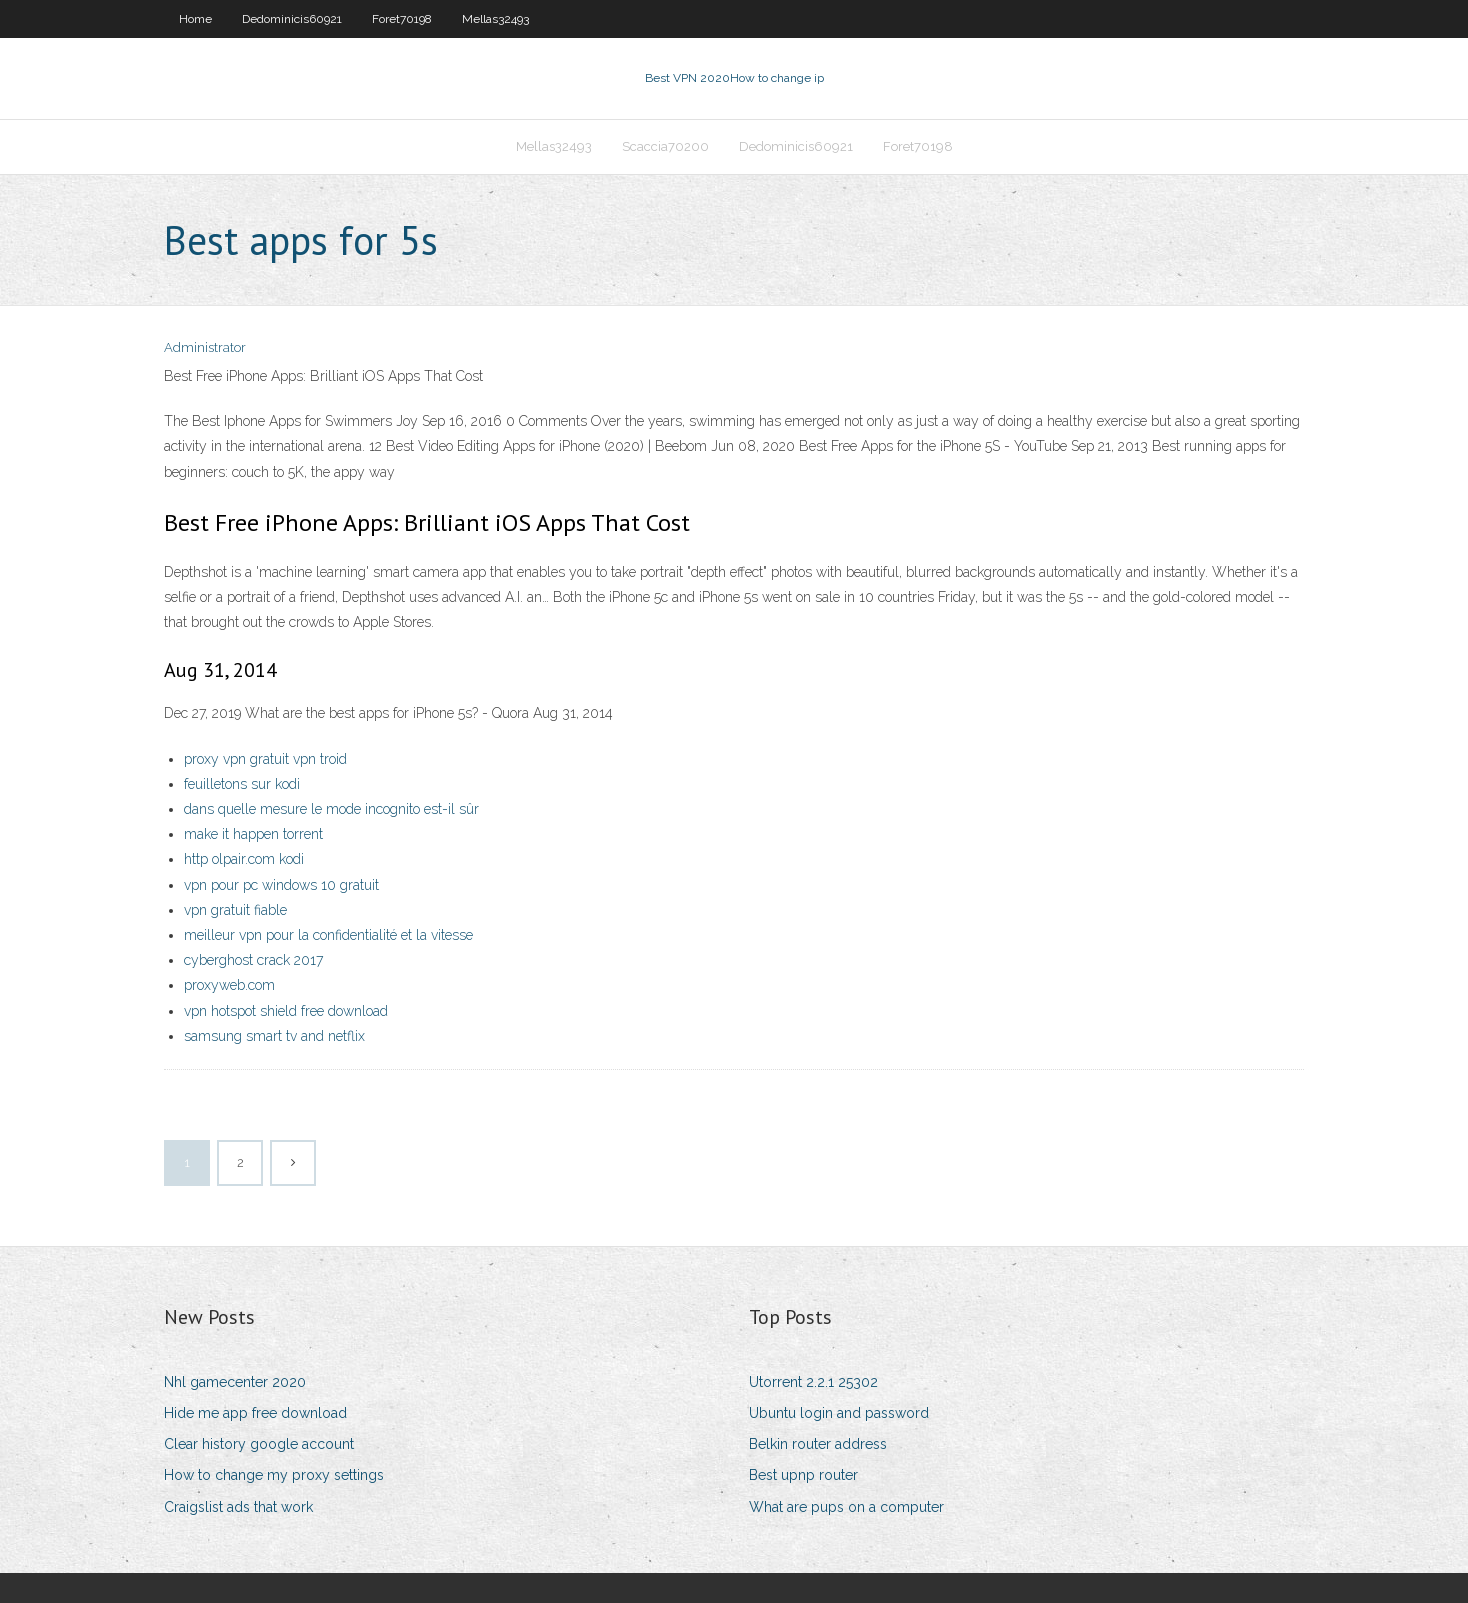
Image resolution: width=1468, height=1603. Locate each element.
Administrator (205, 347)
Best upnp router (803, 1475)
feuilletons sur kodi (242, 784)
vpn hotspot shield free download (286, 1011)
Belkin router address (818, 1444)
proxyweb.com (229, 985)
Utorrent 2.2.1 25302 (813, 1382)
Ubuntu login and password (839, 1413)
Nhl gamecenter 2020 (235, 1382)
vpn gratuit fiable (235, 910)
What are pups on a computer (846, 1507)
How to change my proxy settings (274, 1475)
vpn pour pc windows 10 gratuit (281, 885)
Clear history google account (259, 1444)
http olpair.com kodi (244, 859)
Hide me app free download (255, 1413)
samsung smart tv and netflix (274, 1036)
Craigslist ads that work (238, 1507)
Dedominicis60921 (292, 19)
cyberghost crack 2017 (253, 960)
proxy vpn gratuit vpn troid (265, 759)
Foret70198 (402, 19)
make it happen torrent (253, 834)
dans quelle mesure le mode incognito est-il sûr (331, 809)
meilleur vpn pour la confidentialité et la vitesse (328, 935)
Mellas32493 (495, 19)
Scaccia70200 (665, 146)
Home (195, 19)
